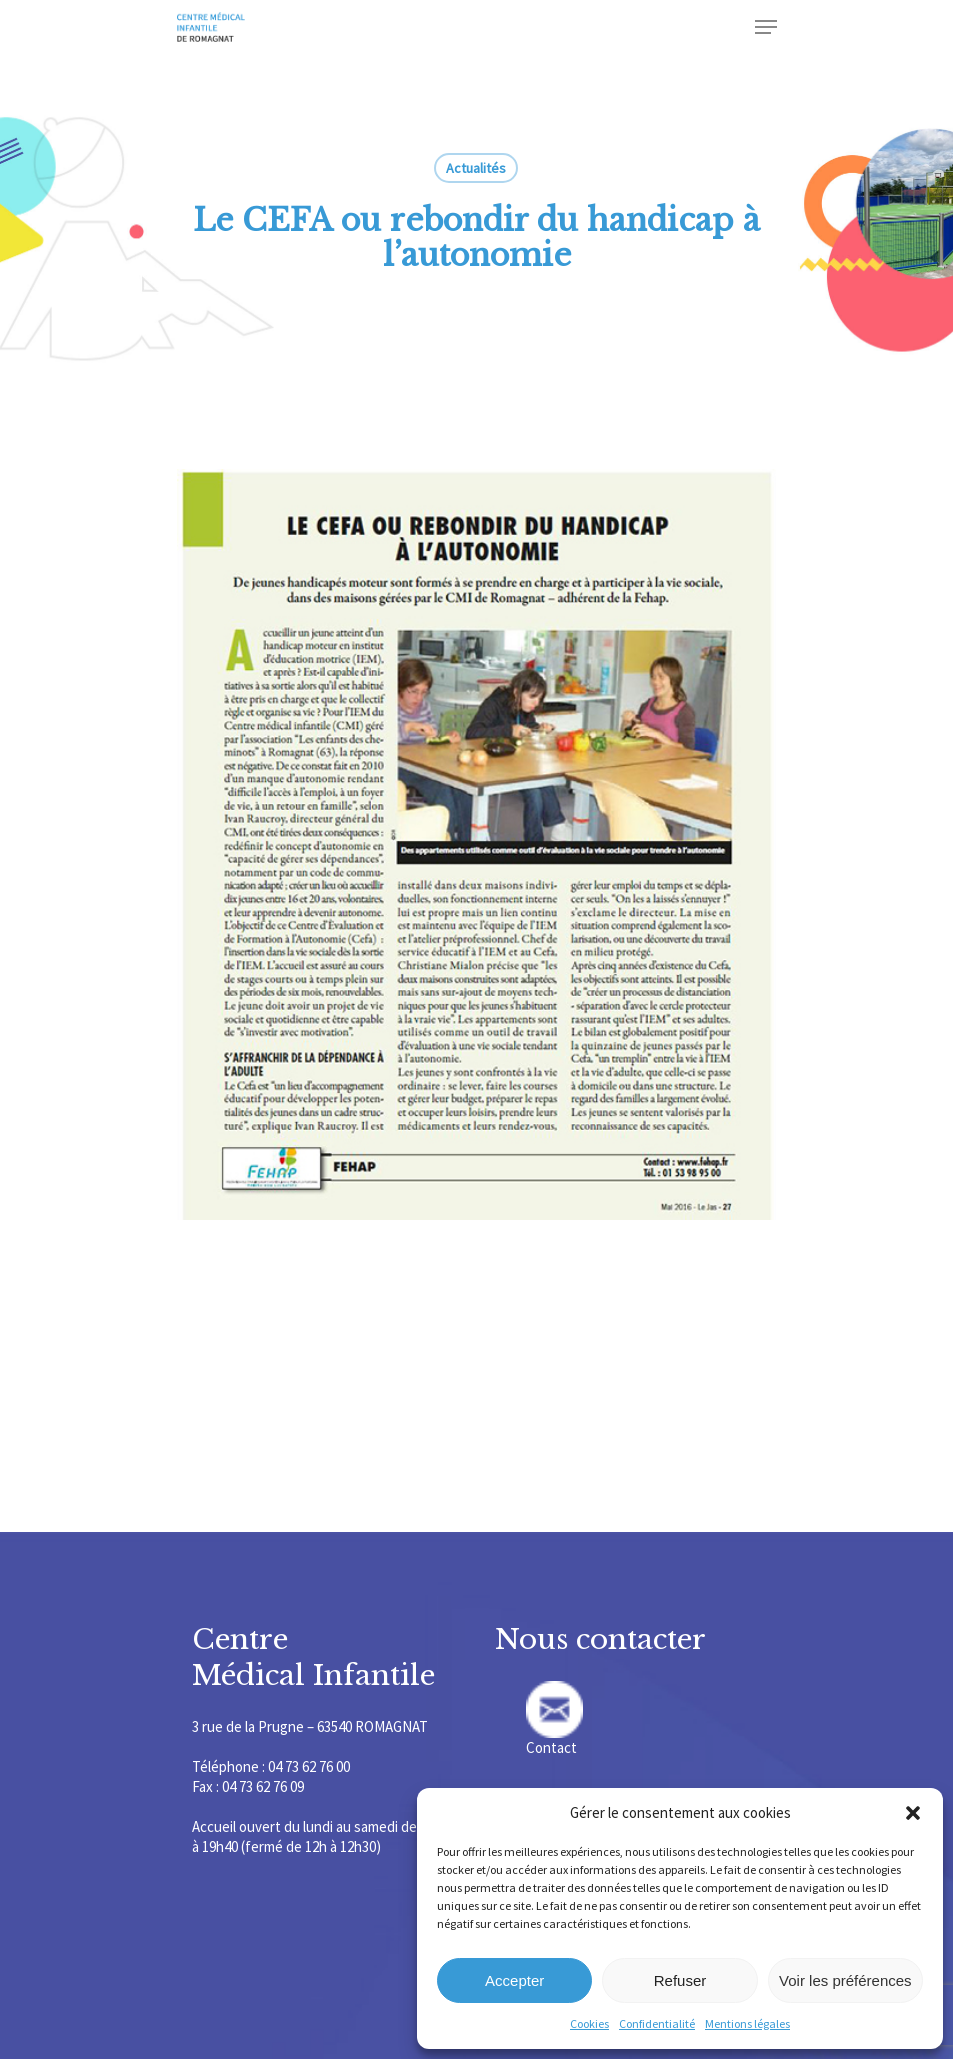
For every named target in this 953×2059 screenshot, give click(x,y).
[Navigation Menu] (766, 27)
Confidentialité (657, 2023)
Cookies (589, 2023)
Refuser (680, 1980)
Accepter (514, 1980)
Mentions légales (747, 2023)
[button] (913, 1813)
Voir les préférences (845, 1980)
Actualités (476, 168)
